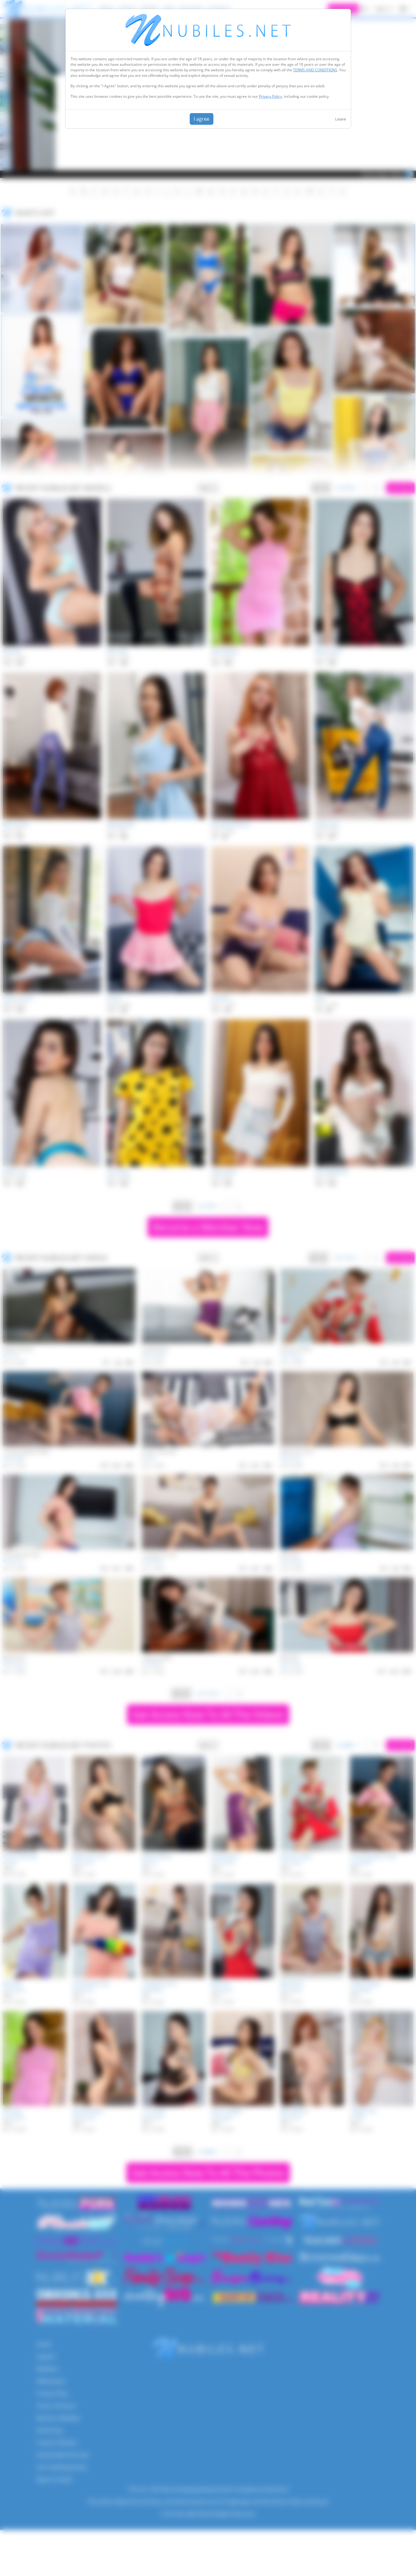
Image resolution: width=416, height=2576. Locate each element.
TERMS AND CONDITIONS (315, 70)
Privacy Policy (270, 96)
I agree (201, 119)
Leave (340, 119)
